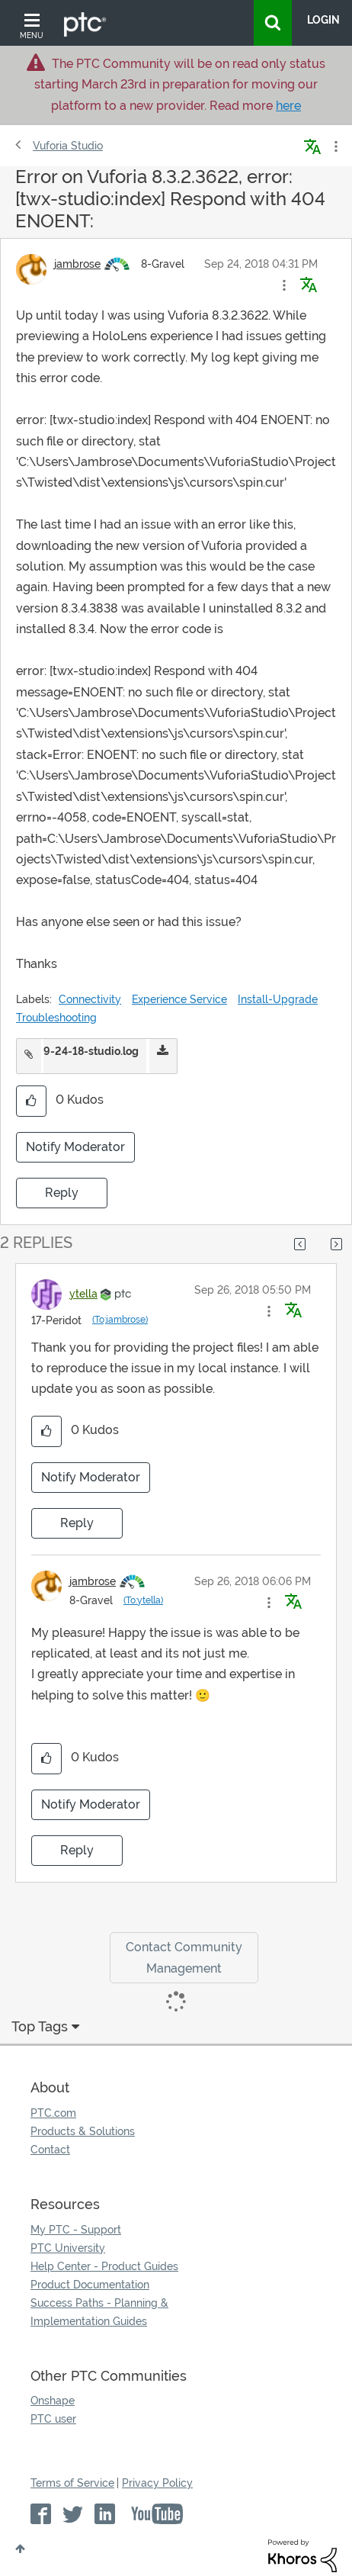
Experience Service (179, 999)
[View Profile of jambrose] (77, 264)
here (288, 105)
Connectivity (90, 999)
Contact (50, 2149)
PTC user (53, 2419)
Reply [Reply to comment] (77, 1523)
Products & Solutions (82, 2131)
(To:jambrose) (120, 1319)
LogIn (323, 20)
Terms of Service (72, 2483)
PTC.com (53, 2113)
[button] (284, 285)
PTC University (67, 2248)
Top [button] (20, 2548)
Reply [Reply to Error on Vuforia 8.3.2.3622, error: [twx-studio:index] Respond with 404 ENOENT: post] (61, 1192)
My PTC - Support (75, 2230)
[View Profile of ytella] (83, 1294)
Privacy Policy (157, 2483)
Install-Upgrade (278, 999)
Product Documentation (89, 2285)
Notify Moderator (75, 1147)
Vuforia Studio (68, 146)
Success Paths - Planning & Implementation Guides (99, 2312)
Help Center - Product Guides (104, 2266)
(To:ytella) (143, 1600)
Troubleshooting (56, 1017)
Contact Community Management (184, 1957)
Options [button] (334, 146)
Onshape (52, 2400)
